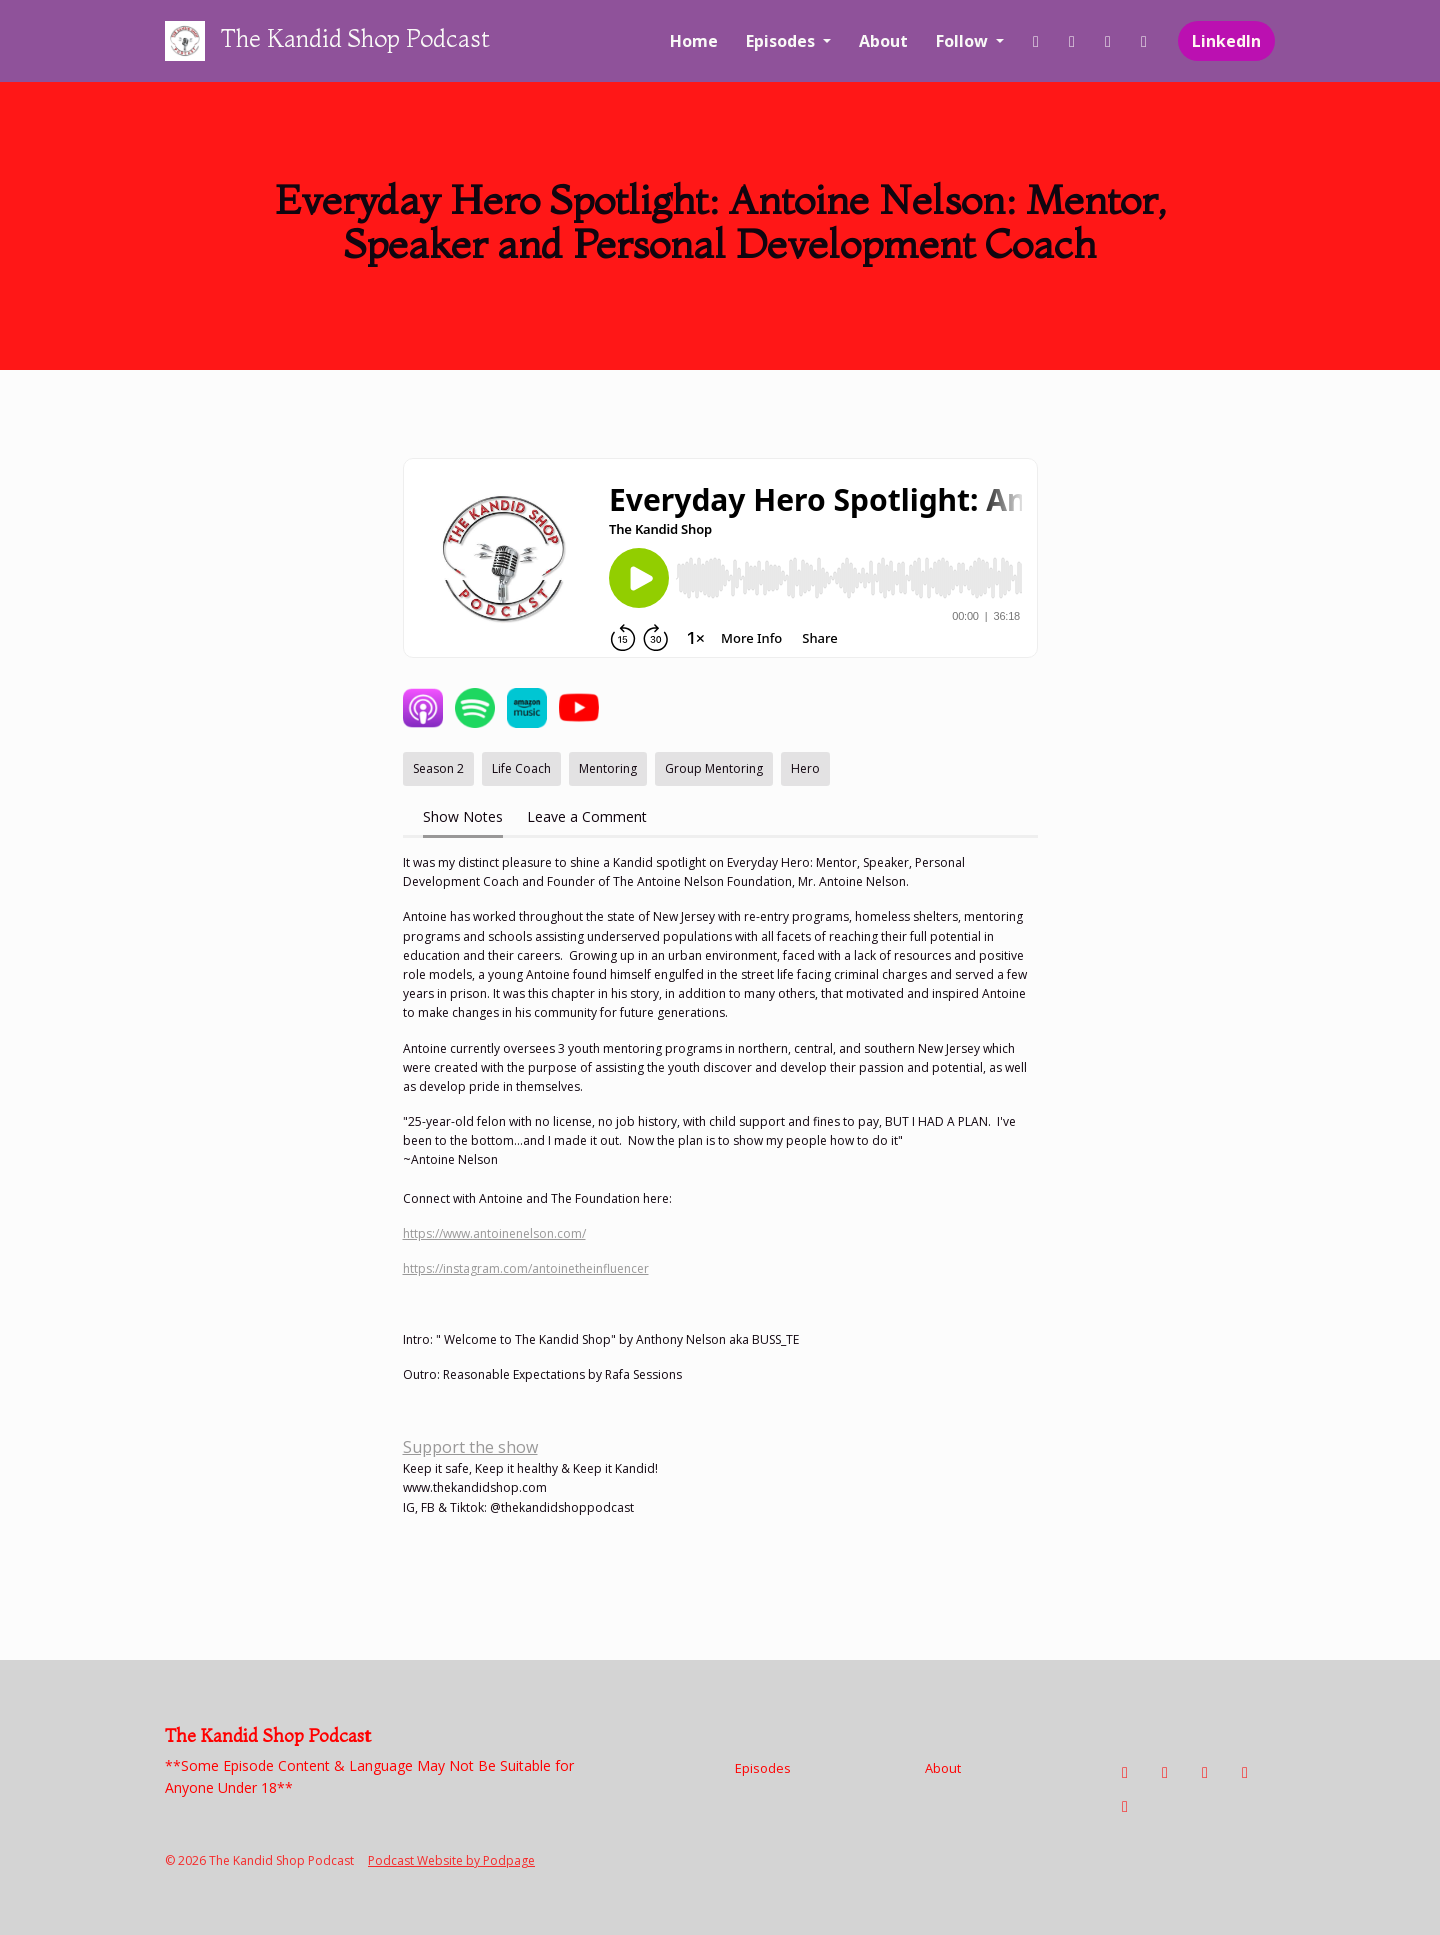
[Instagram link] (1072, 41)
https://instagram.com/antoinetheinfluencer (526, 1268)
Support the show (470, 1447)
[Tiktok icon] (1205, 1772)
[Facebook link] (1036, 41)
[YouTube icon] (1245, 1772)
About (883, 41)
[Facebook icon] (1125, 1772)
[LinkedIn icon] (1125, 1806)
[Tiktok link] (1108, 41)
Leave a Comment (587, 816)
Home (694, 41)
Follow (964, 41)
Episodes (782, 41)
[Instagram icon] (1165, 1772)
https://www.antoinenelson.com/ (494, 1233)
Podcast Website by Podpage (451, 1860)
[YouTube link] (1144, 41)
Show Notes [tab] (463, 816)
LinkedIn (1226, 41)
